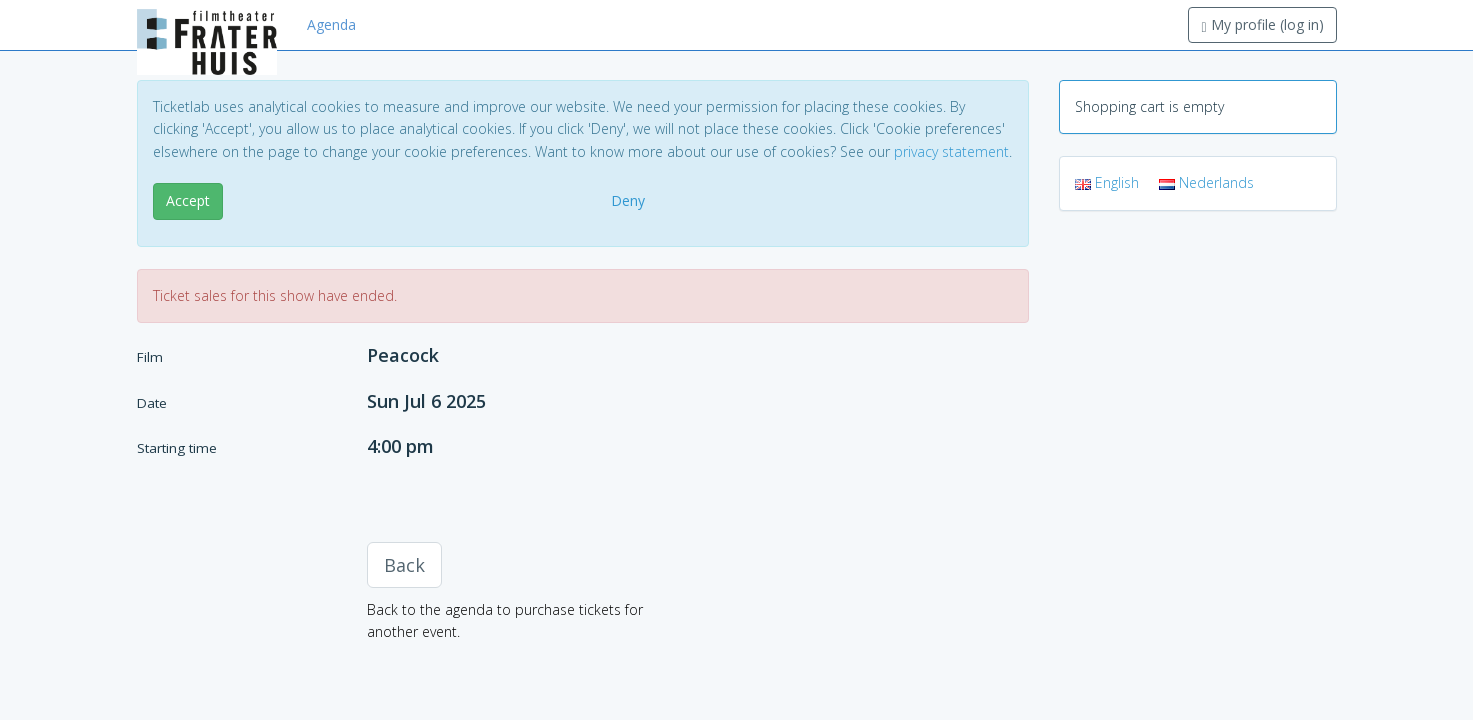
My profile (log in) (1262, 24)
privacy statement (951, 151)
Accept (188, 200)
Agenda (331, 24)
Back (404, 565)
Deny (628, 200)
